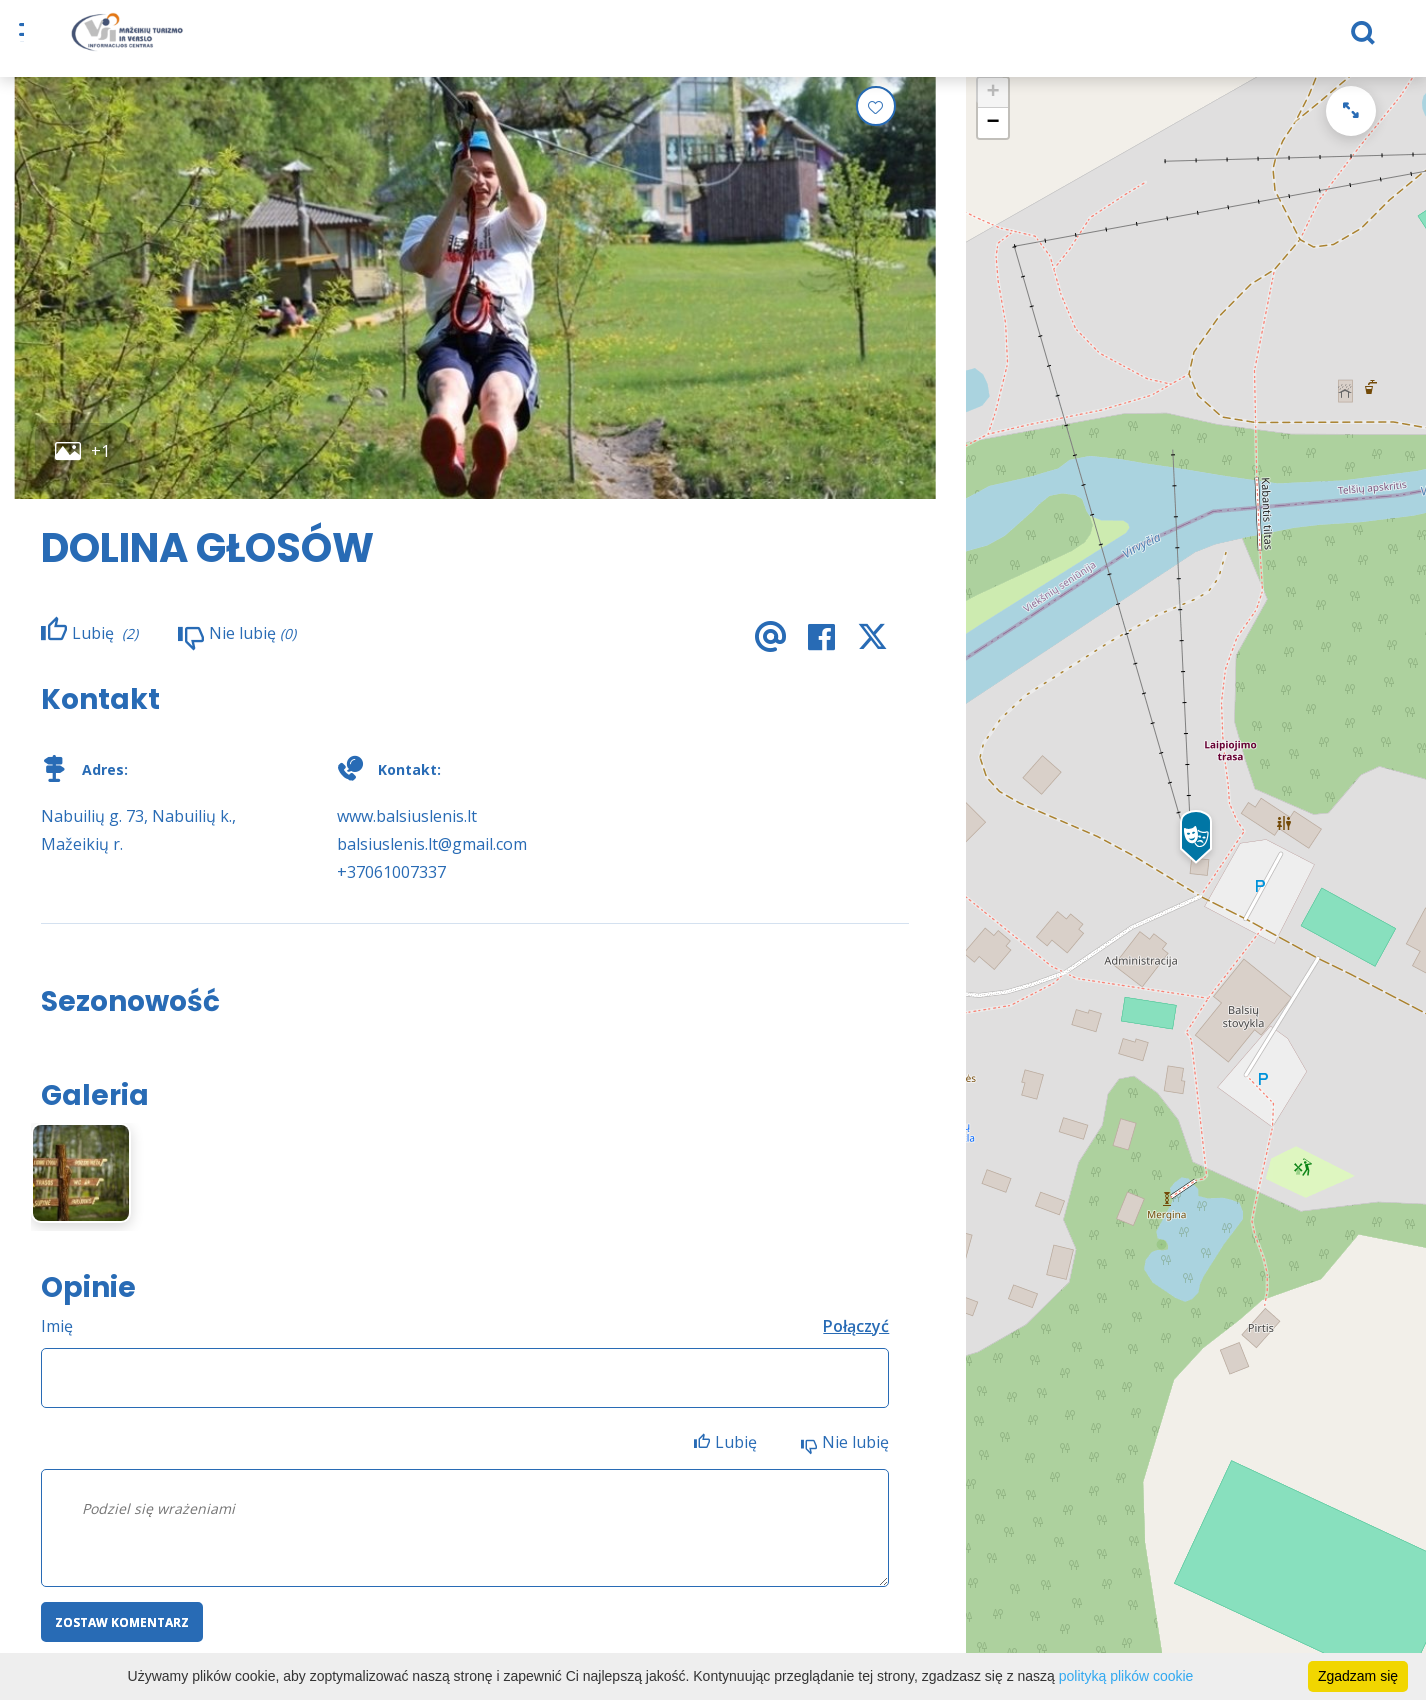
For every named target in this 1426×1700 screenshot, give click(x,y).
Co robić (510, 40)
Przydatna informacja (724, 40)
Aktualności (953, 40)
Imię (57, 1340)
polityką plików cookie (1126, 1676)
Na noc (350, 40)
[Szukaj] (1227, 41)
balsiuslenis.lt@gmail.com (432, 858)
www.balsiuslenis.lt (407, 830)
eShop (591, 40)
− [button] (993, 137)
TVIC (1041, 40)
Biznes (858, 40)
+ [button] (993, 107)
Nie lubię (855, 1456)
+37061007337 (391, 886)
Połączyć (856, 1340)
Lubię (738, 1456)
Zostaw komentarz (122, 1636)
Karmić (428, 40)
